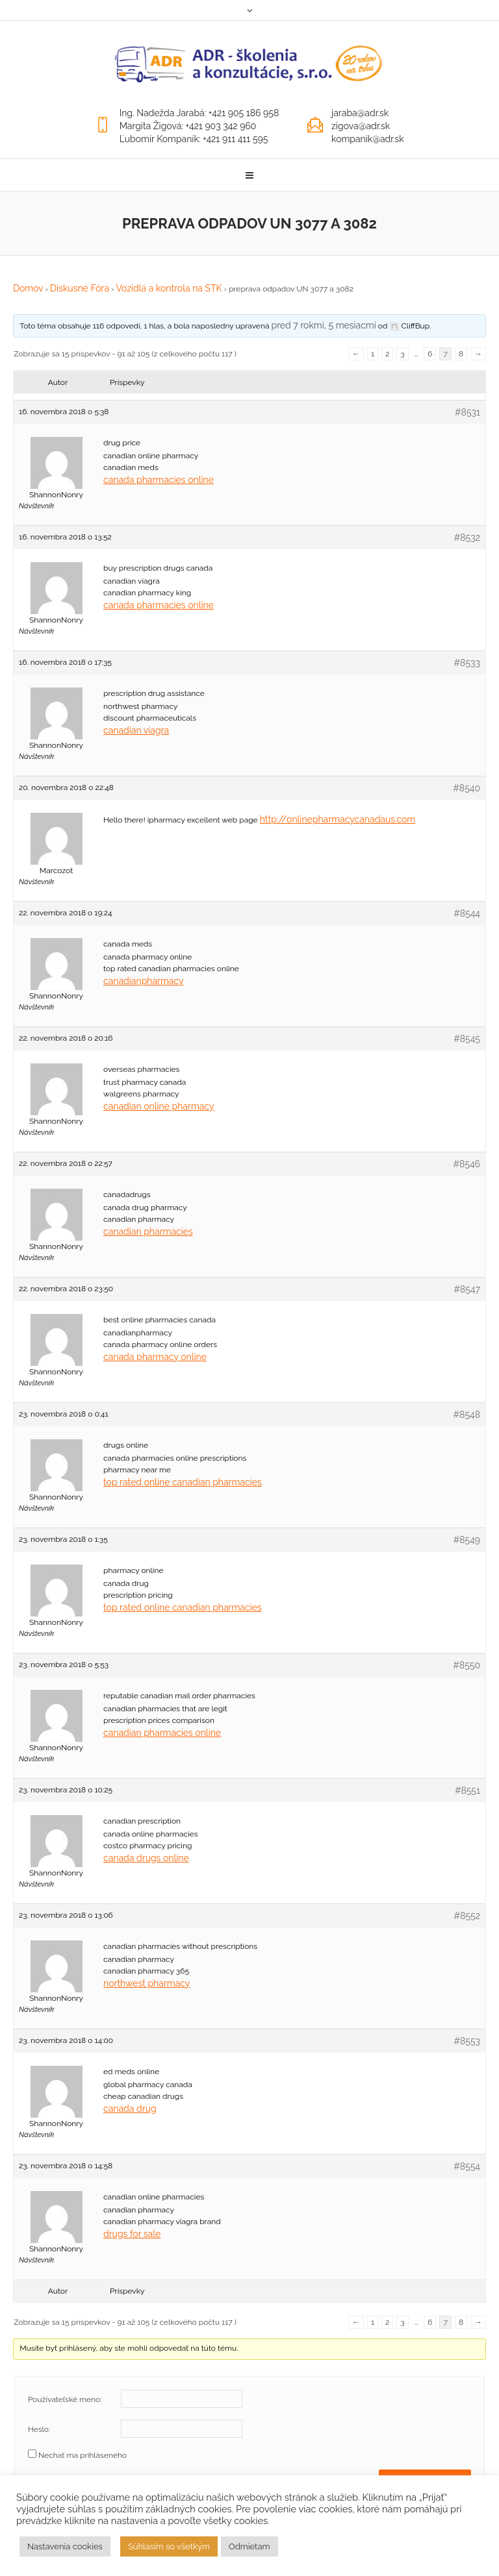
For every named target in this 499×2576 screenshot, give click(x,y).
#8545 (467, 1039)
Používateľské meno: (65, 2399)
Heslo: (39, 2429)
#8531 (467, 412)
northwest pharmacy (146, 1983)
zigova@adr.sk (360, 126)
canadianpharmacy (143, 981)
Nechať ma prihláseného (82, 2455)
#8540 (466, 788)
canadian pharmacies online (162, 1733)
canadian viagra (136, 730)
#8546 (466, 1164)
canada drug (130, 2108)
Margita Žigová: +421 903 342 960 (188, 126)
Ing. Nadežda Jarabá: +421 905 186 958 (199, 113)
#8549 (467, 1540)
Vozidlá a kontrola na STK (169, 288)
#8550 (466, 1665)
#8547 (467, 1289)
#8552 (467, 1916)
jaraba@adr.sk (360, 113)
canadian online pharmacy (158, 1106)
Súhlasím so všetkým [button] (169, 2546)
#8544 (467, 913)
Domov (28, 288)
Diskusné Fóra (79, 288)
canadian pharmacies (148, 1231)
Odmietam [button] (249, 2546)
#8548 (467, 1414)
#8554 (467, 2166)
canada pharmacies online (158, 480)
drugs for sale (131, 2234)
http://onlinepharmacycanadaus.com (338, 819)
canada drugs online (146, 1858)
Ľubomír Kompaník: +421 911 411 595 (194, 139)
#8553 (467, 2041)
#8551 (467, 1790)
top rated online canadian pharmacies (182, 1482)
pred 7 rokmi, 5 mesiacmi (324, 325)
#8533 (467, 663)
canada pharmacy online (155, 1357)
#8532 (467, 537)
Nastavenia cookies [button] (65, 2546)
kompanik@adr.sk (367, 139)
